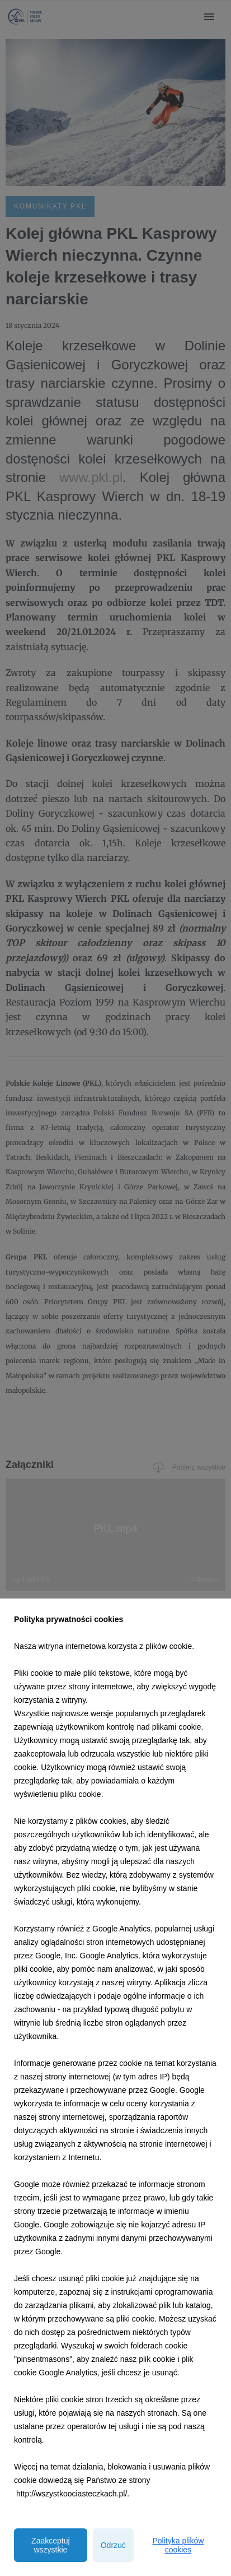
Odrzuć (113, 2545)
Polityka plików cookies (178, 2545)
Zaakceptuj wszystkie (50, 2545)
